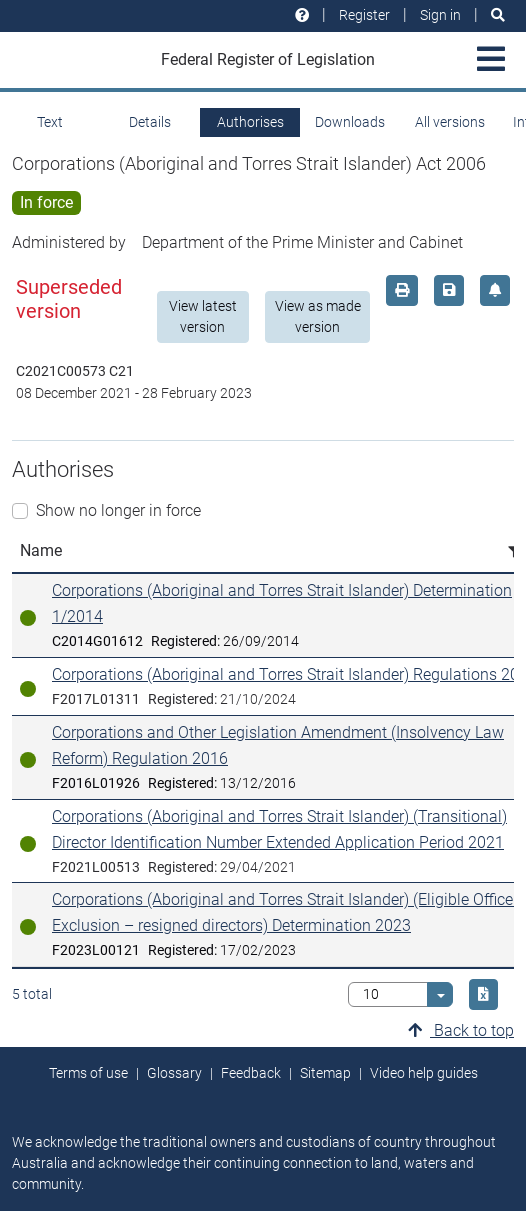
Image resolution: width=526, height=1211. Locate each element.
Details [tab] (150, 122)
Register (364, 15)
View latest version (203, 316)
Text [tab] (50, 122)
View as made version (318, 316)
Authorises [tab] (250, 122)
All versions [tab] (450, 122)
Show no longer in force (118, 510)
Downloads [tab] (350, 122)
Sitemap (325, 1073)
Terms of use (88, 1073)
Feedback (251, 1073)
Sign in (440, 15)
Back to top (461, 1030)
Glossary (174, 1073)
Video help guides (424, 1073)
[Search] (498, 15)
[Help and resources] (302, 15)
